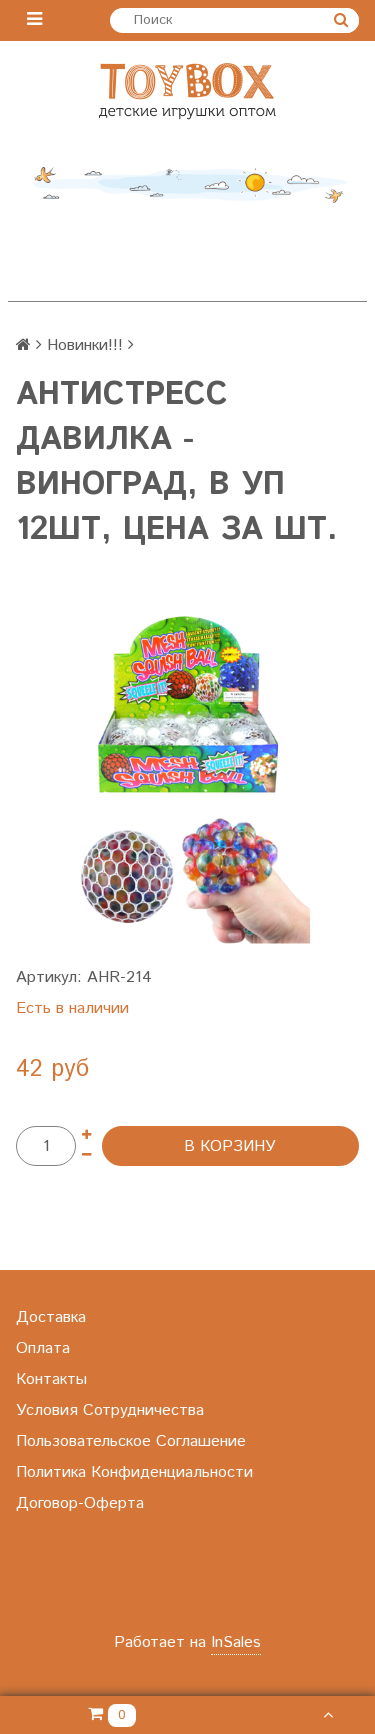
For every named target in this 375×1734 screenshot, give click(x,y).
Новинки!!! (85, 345)
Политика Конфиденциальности (134, 1472)
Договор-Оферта (80, 1503)
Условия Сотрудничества (110, 1410)
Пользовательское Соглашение (131, 1441)
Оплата (43, 1348)
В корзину (230, 1146)
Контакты (51, 1379)
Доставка (51, 1317)
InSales (236, 1642)
